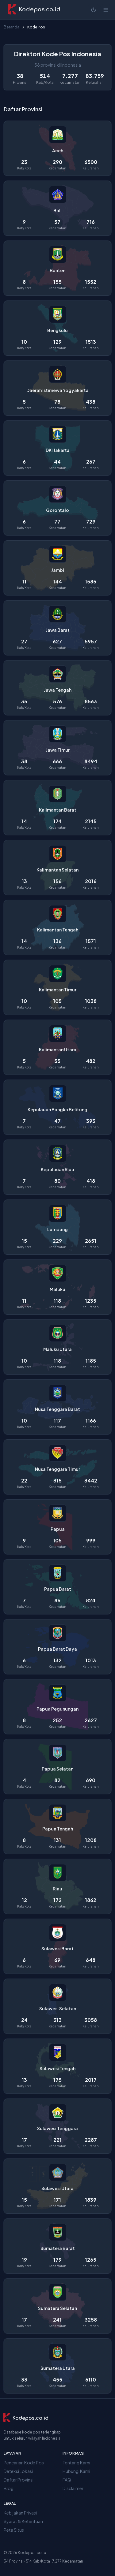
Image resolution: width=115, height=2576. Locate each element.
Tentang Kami (76, 2462)
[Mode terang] (93, 9)
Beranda (11, 27)
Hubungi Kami (76, 2471)
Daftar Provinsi (18, 2479)
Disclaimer (73, 2488)
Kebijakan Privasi (20, 2512)
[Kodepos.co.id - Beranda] (34, 9)
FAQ (67, 2479)
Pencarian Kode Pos (24, 2462)
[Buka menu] (105, 9)
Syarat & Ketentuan (23, 2521)
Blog (8, 2488)
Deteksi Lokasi (18, 2471)
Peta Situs (14, 2530)
